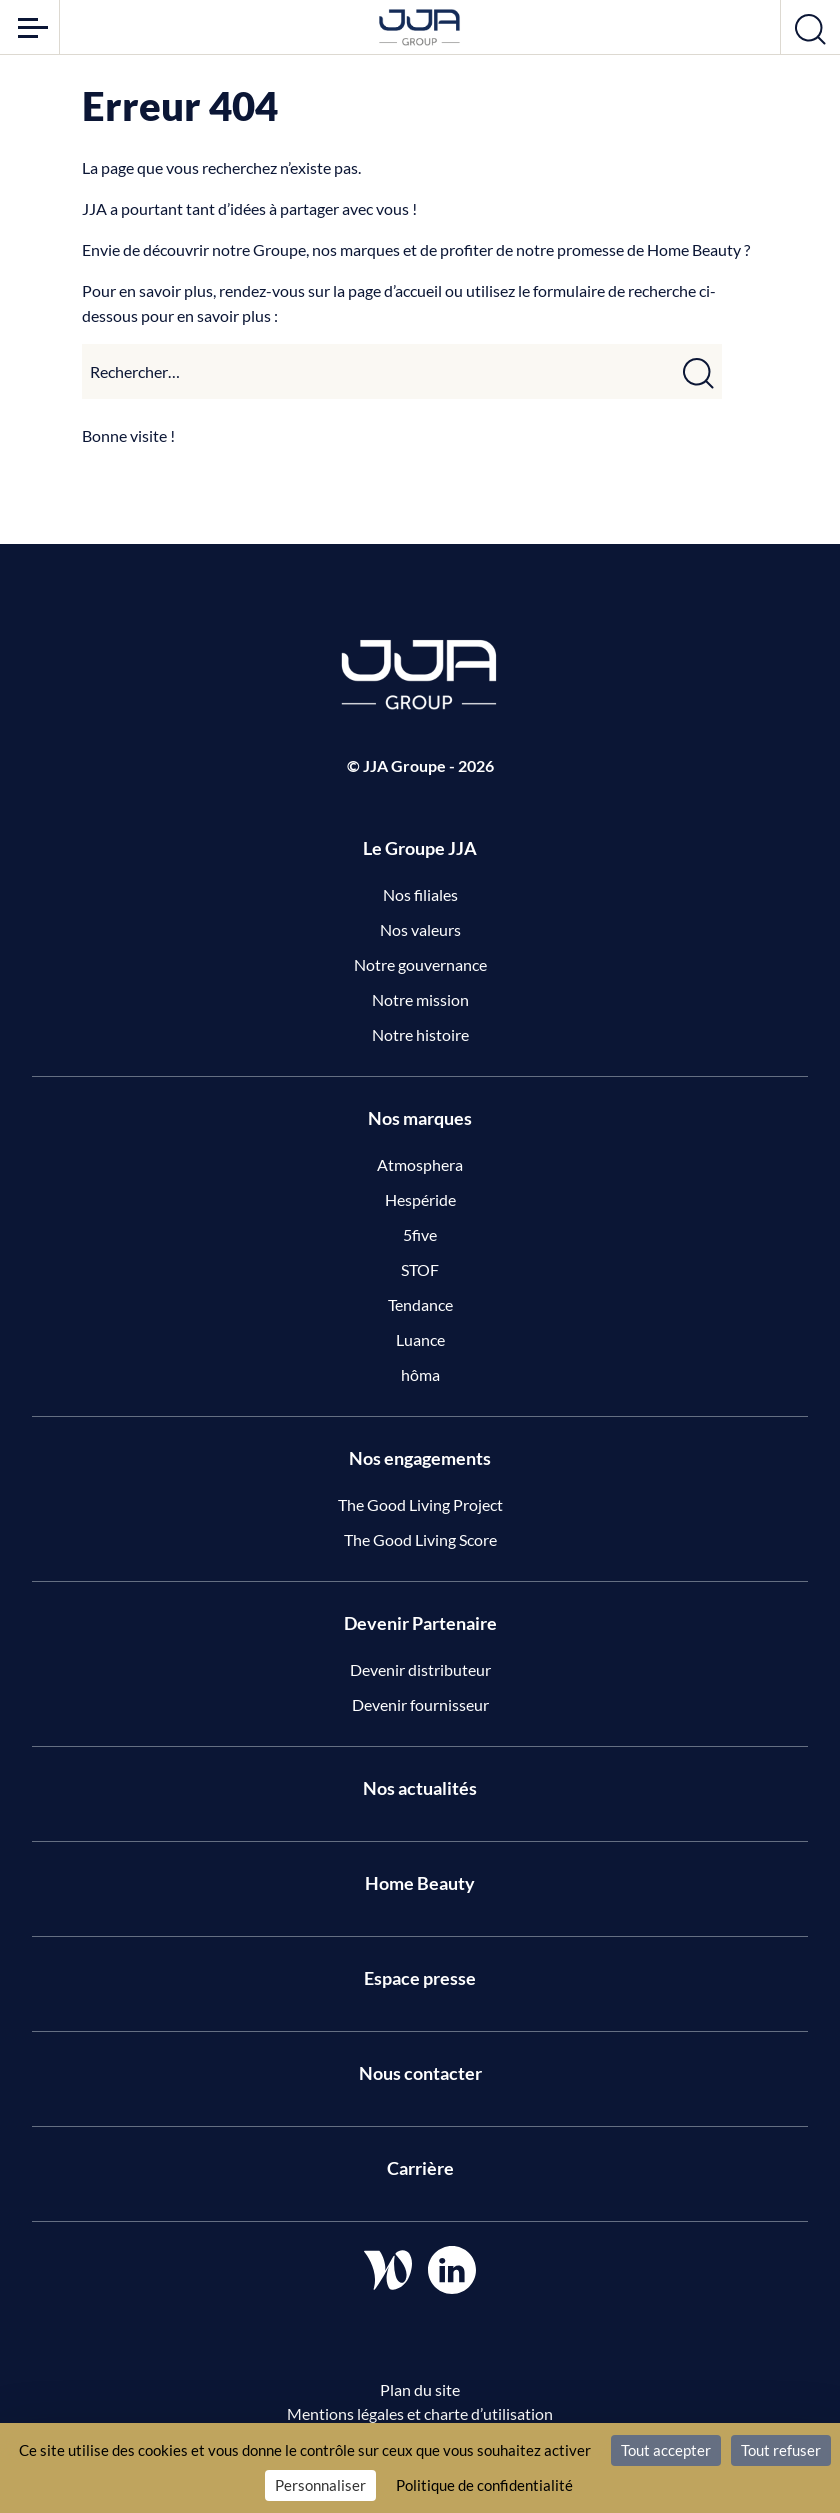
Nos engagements (420, 1458)
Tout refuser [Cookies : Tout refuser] (781, 2450)
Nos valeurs (420, 929)
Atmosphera (420, 1164)
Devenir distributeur (420, 1669)
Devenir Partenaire (420, 1623)
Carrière (420, 2168)
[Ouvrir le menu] (29, 27)
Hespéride (420, 1199)
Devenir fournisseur (420, 1704)
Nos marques (420, 1118)
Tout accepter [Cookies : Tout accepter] (666, 2450)
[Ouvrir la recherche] (810, 27)
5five (420, 1234)
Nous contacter (420, 2073)
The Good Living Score (420, 1539)
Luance (420, 1339)
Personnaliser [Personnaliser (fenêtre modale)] (320, 2485)
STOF (420, 1269)
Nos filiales (420, 894)
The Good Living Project (420, 1504)
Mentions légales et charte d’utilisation (420, 2413)
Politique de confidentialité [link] (484, 2485)
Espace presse (420, 1978)
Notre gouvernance (420, 964)
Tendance (420, 1304)
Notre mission (420, 999)
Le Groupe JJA (420, 848)
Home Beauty (420, 1883)
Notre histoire (420, 1034)
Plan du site (420, 2389)
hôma (420, 1374)
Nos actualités (420, 1788)
